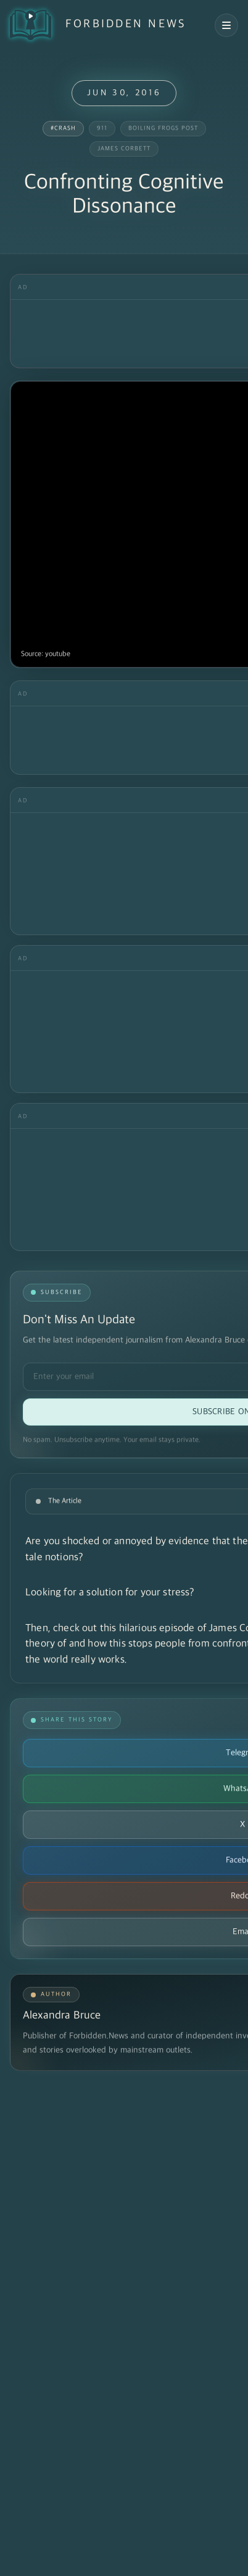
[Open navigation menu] (226, 25)
